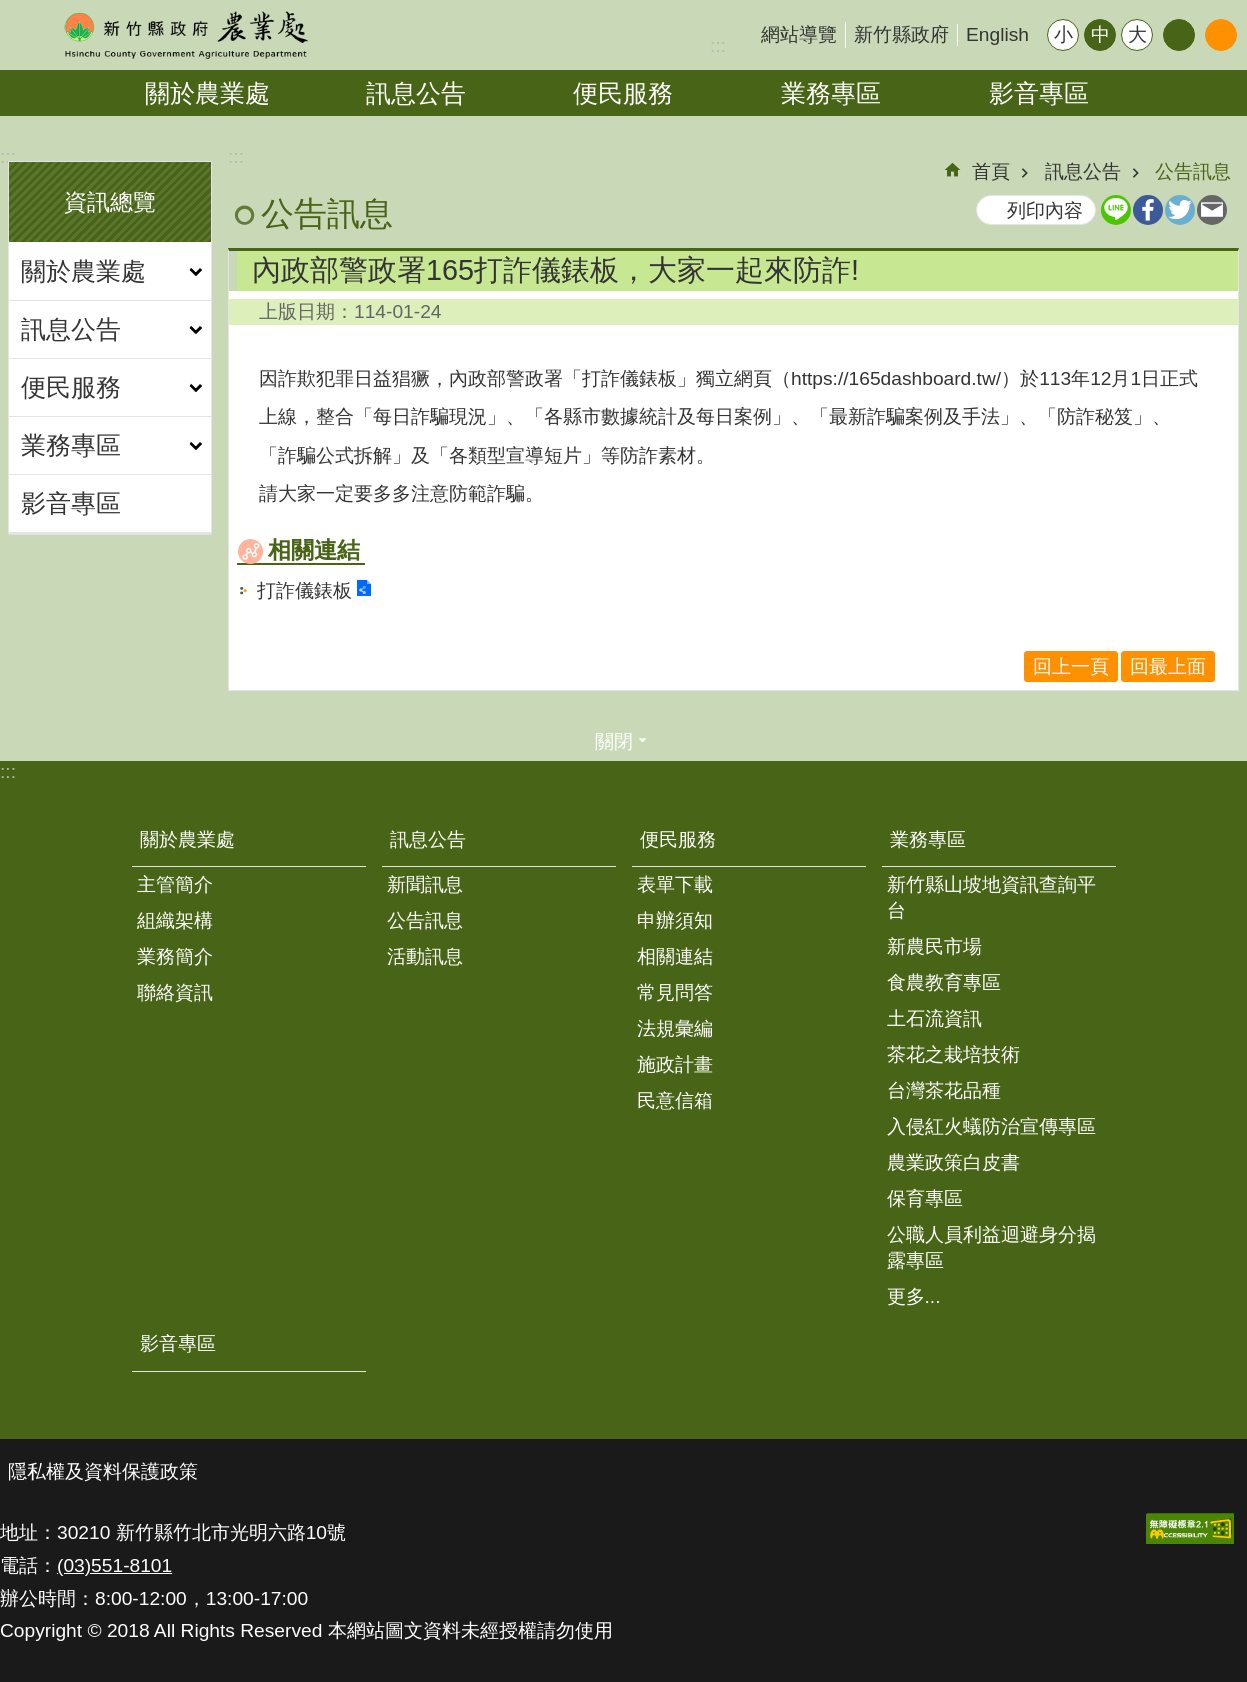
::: (718, 45)
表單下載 (675, 884)
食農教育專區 (944, 982)
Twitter (1180, 210)
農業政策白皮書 (953, 1162)
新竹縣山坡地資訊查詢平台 (991, 897)
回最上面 (1168, 666)
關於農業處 (207, 93)
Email (1212, 210)
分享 (1179, 35)
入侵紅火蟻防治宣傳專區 (991, 1126)
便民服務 (623, 93)
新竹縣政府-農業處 (185, 35)
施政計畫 (675, 1064)
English (997, 34)
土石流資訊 (934, 1018)
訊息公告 (416, 93)
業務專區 (831, 93)
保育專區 (925, 1198)
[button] (1190, 1528)
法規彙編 (675, 1028)
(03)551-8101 (114, 1565)
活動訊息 (425, 956)
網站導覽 (799, 34)
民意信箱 (675, 1100)
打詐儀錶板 (304, 590)
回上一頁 (1071, 666)
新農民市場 (934, 946)
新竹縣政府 (901, 34)
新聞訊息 (425, 884)
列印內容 (1045, 210)
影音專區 (1039, 93)
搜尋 (1221, 35)
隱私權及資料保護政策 (103, 1471)
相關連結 (314, 550)
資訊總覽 (110, 202)
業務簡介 (175, 956)
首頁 (991, 171)
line (1116, 210)
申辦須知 (675, 920)
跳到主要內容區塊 (10, 10)
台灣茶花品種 (944, 1090)
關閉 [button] (614, 741)
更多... (914, 1296)
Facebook (1148, 210)
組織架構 (175, 920)
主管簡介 (175, 884)
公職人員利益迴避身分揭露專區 (991, 1247)
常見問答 (675, 992)
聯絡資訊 (175, 992)
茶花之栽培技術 (953, 1054)
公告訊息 (1193, 171)
